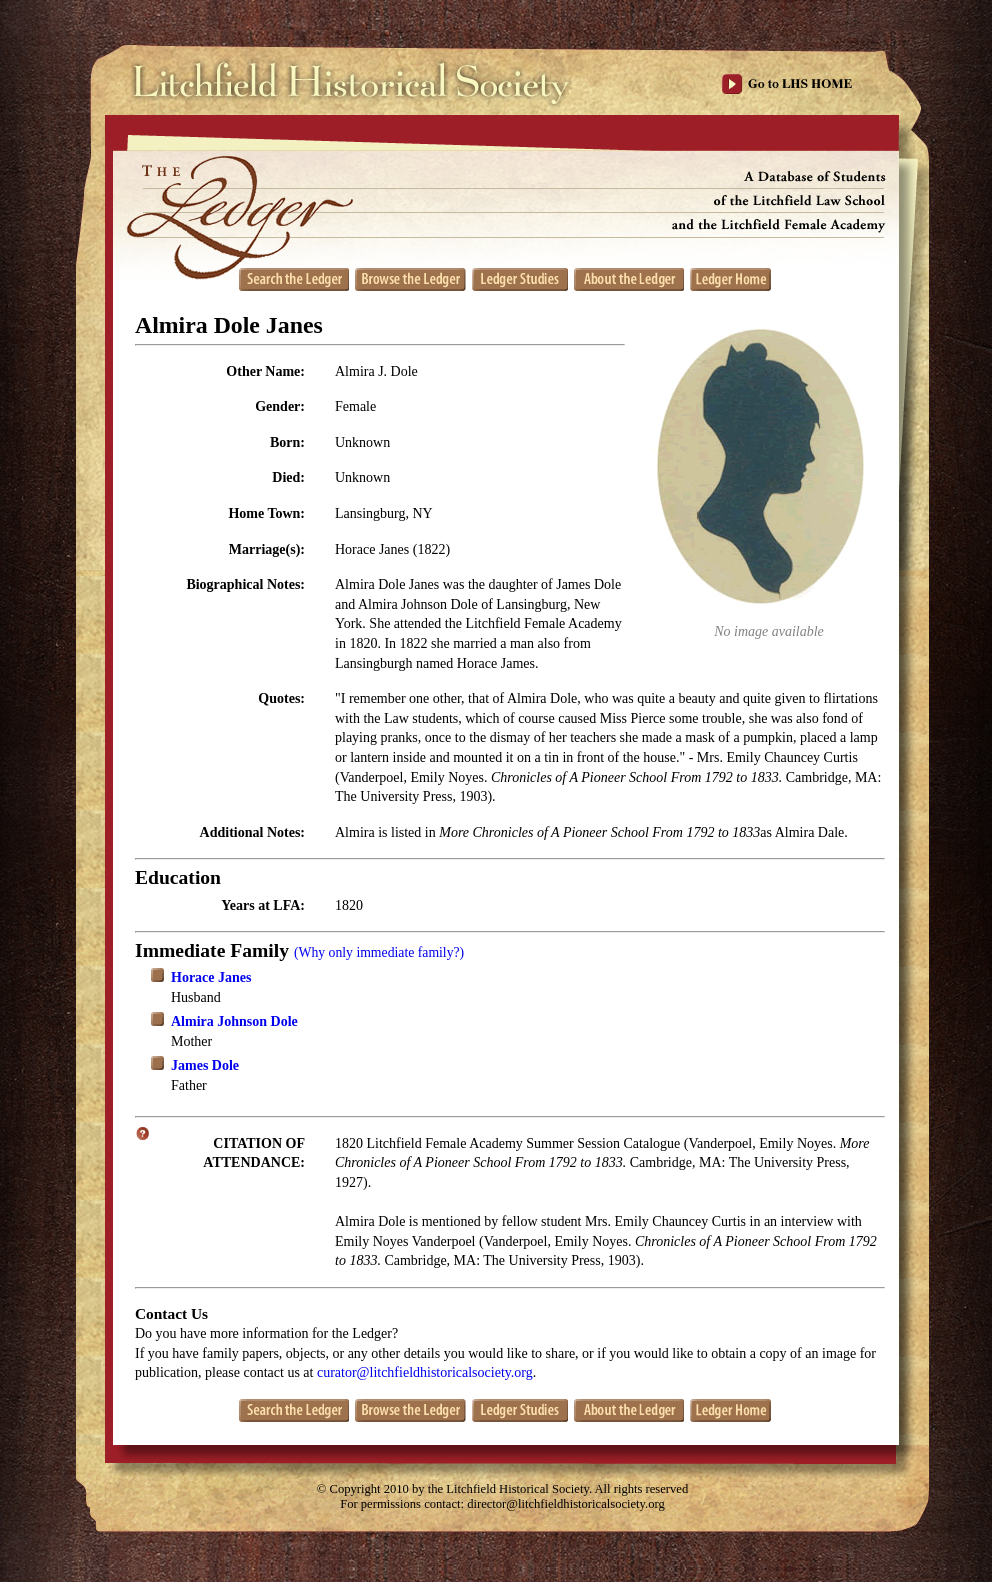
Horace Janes (211, 977)
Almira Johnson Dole (234, 1021)
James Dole (205, 1065)
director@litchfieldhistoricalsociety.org (566, 1504)
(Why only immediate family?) (379, 952)
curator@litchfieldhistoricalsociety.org (425, 1372)
